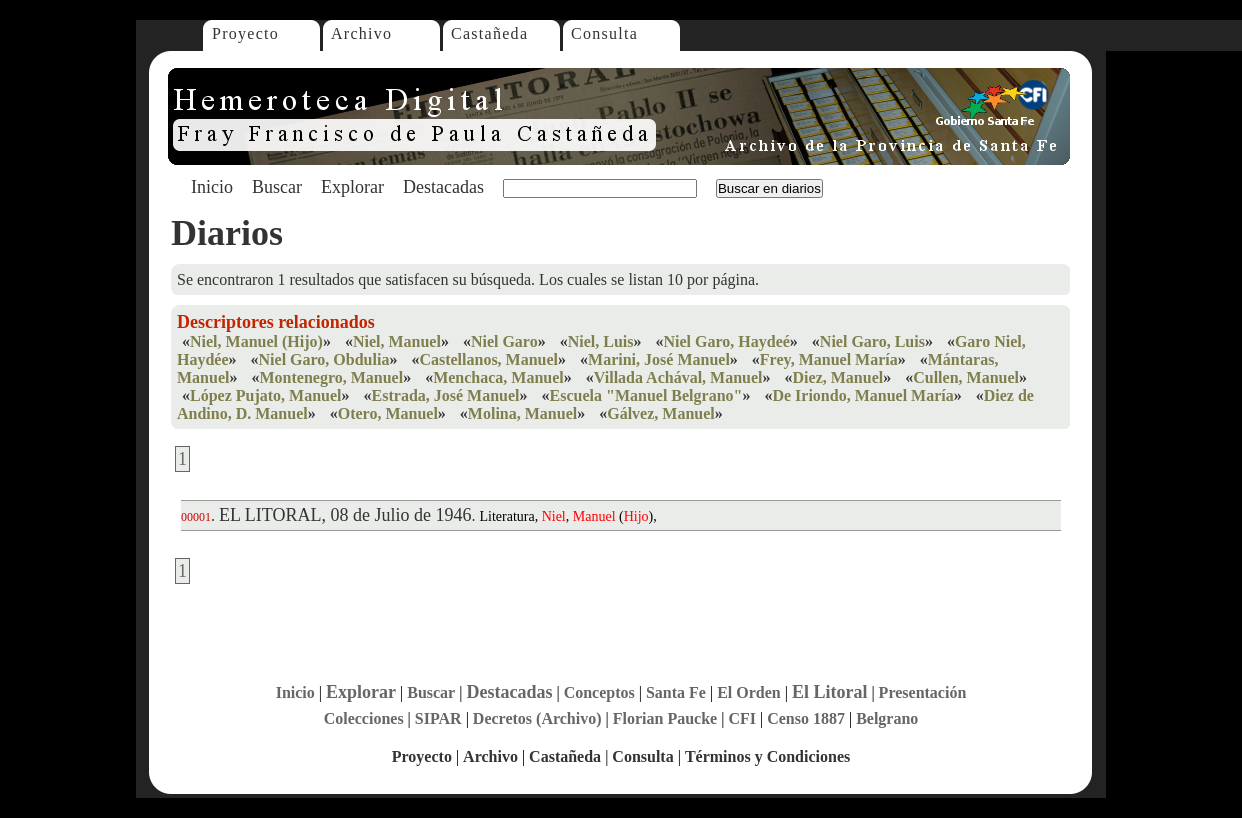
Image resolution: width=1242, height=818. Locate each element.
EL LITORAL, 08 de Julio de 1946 (345, 515)
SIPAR (438, 718)
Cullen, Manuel (966, 377)
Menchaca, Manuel (498, 377)
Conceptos (599, 692)
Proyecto (245, 33)
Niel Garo (504, 341)
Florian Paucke (665, 718)
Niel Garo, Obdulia (324, 359)
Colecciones (364, 718)
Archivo (361, 33)
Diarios (227, 233)
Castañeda (489, 33)
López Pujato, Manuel (266, 395)
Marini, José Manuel (659, 359)
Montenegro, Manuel (331, 377)
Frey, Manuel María (829, 359)
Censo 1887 (806, 718)
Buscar (277, 187)
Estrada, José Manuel (446, 395)
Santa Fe (676, 692)
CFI (742, 718)
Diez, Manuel (838, 377)
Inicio (212, 187)
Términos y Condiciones (767, 756)
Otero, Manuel (388, 413)
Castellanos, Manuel (488, 359)
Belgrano (887, 718)
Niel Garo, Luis (872, 341)
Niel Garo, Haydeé (726, 341)
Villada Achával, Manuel (678, 377)
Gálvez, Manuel (661, 413)
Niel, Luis (601, 341)
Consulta (604, 33)
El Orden (749, 692)
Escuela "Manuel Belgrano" (646, 395)
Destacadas (443, 187)
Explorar (352, 187)
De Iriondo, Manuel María (862, 395)
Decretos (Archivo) (537, 718)
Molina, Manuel (522, 413)
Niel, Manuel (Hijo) (256, 341)
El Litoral (830, 692)
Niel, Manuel (397, 341)
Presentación (923, 692)
